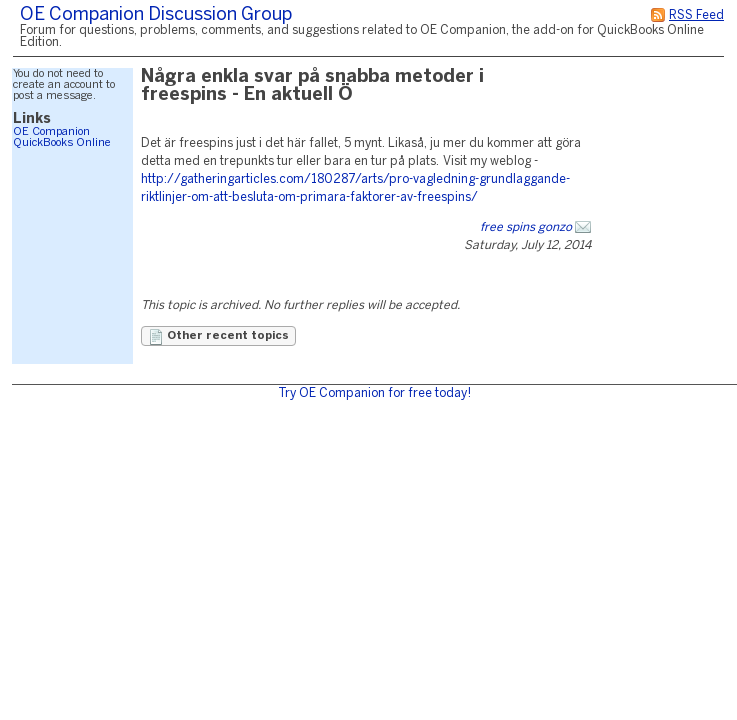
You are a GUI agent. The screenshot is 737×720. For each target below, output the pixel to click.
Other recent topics (218, 337)
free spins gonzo (526, 227)
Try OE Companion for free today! (374, 393)
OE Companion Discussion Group (156, 15)
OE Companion (51, 132)
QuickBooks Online (62, 143)
